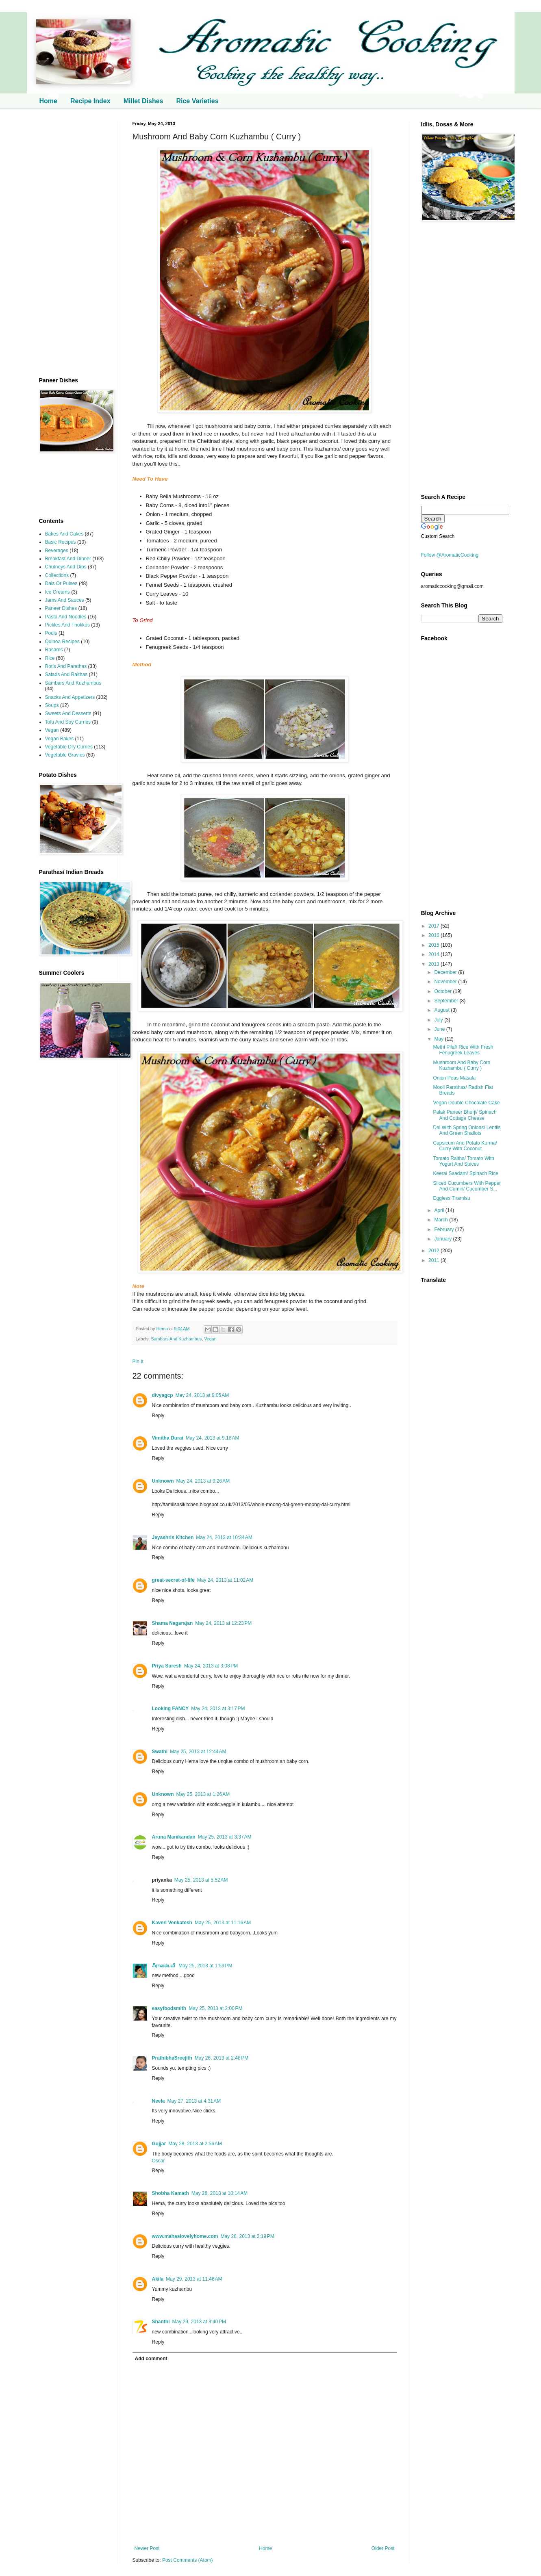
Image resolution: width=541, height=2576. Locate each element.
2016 (434, 935)
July (439, 1020)
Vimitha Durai (167, 1438)
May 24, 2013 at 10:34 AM (224, 1537)
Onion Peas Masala (454, 1078)
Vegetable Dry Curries (69, 747)
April (439, 1210)
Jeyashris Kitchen (173, 1537)
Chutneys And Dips (66, 567)
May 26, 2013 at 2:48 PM (221, 2058)
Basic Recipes (60, 542)
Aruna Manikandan (174, 1837)
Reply (158, 1415)
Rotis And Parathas (66, 666)
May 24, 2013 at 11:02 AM (225, 1580)
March (441, 1220)
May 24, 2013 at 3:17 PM (218, 1708)
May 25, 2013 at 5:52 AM (201, 1880)
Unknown (163, 1481)
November (446, 981)
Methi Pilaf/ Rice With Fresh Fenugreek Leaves (463, 1050)
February (444, 1229)
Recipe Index (90, 101)
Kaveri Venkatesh (172, 1922)
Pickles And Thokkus (67, 625)
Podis (51, 633)
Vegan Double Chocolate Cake (466, 1103)
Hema (162, 1328)
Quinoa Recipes (62, 641)
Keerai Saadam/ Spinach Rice (465, 1173)
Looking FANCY (170, 1708)
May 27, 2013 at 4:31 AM (194, 2101)
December (446, 972)
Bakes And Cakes (64, 534)
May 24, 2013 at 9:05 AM (202, 1395)
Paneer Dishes (61, 608)
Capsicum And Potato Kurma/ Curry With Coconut (465, 1145)
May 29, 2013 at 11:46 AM (194, 2279)
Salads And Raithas (66, 674)
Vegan (210, 1338)
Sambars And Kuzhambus (176, 1338)
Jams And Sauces (64, 600)
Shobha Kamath (170, 2193)
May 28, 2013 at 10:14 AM (219, 2193)
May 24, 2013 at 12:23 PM (223, 1623)
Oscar (158, 2161)
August (442, 1010)
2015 (434, 945)
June (440, 1029)
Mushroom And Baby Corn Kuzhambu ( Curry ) (461, 1065)
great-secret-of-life (173, 1580)
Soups (52, 705)
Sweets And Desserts (68, 713)
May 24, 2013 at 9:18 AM (212, 1438)
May (439, 1039)
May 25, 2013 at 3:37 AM (225, 1837)
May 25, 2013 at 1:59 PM (205, 1966)
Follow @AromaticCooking (450, 555)
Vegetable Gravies (65, 755)
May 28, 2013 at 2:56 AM (195, 2144)
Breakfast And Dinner (68, 559)
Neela (158, 2101)
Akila (158, 2279)
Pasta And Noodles (66, 617)
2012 (434, 1250)
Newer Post (147, 2548)
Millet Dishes (143, 101)
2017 (434, 926)
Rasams (54, 650)
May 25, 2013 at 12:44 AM (198, 1751)
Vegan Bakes (59, 739)
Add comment (151, 2358)
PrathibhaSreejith (172, 2058)
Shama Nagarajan (172, 1623)
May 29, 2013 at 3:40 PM (199, 2321)
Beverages (56, 550)
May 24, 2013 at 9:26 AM (203, 1481)
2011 (434, 1260)
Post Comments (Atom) (187, 2560)
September (446, 1001)
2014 (434, 954)
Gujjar (159, 2144)
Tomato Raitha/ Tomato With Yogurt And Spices (463, 1161)
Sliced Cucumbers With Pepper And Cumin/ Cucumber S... (467, 1186)
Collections (57, 575)
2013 (434, 964)
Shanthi (161, 2321)
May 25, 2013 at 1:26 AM (203, 1794)
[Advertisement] (73, 243)
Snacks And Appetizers (70, 697)
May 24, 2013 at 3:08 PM (211, 1666)
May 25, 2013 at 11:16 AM (223, 1922)
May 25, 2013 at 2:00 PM (215, 2008)
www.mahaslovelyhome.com (185, 2236)
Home (48, 101)
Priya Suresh (167, 1666)
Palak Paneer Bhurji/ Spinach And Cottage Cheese (464, 1115)
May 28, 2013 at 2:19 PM (247, 2236)
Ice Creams (57, 592)
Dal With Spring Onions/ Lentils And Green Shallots (466, 1130)
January (443, 1239)
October (443, 991)
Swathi (160, 1751)
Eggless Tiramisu (451, 1198)
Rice (50, 658)
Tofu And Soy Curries (68, 722)
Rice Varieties (197, 101)
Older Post (383, 2548)
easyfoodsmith (169, 2008)
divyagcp (162, 1395)
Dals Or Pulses (61, 583)
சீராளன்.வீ (164, 1966)
